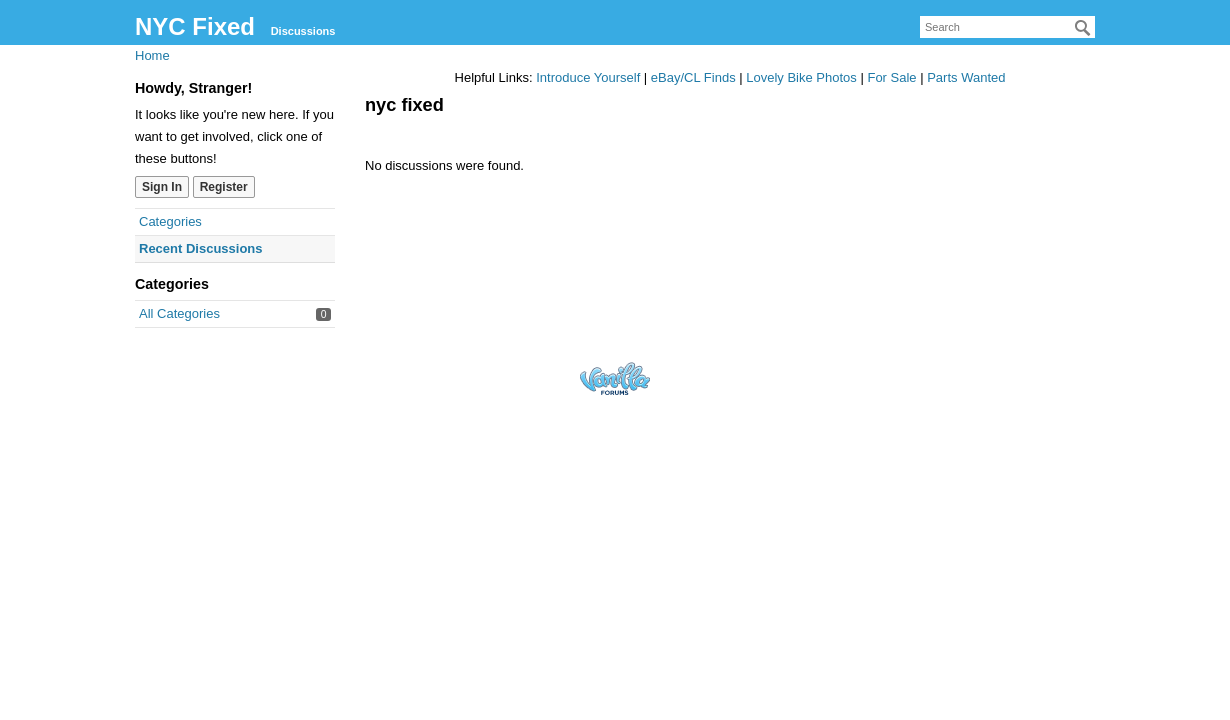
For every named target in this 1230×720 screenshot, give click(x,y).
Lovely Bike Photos (801, 77)
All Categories (179, 313)
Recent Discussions (201, 248)
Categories (170, 221)
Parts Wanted (966, 77)
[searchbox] (1007, 27)
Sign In (162, 187)
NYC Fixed (195, 26)
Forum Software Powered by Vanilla (615, 378)
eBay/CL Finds (693, 77)
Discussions (303, 31)
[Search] (1083, 28)
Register (224, 187)
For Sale (891, 77)
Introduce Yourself (588, 77)
